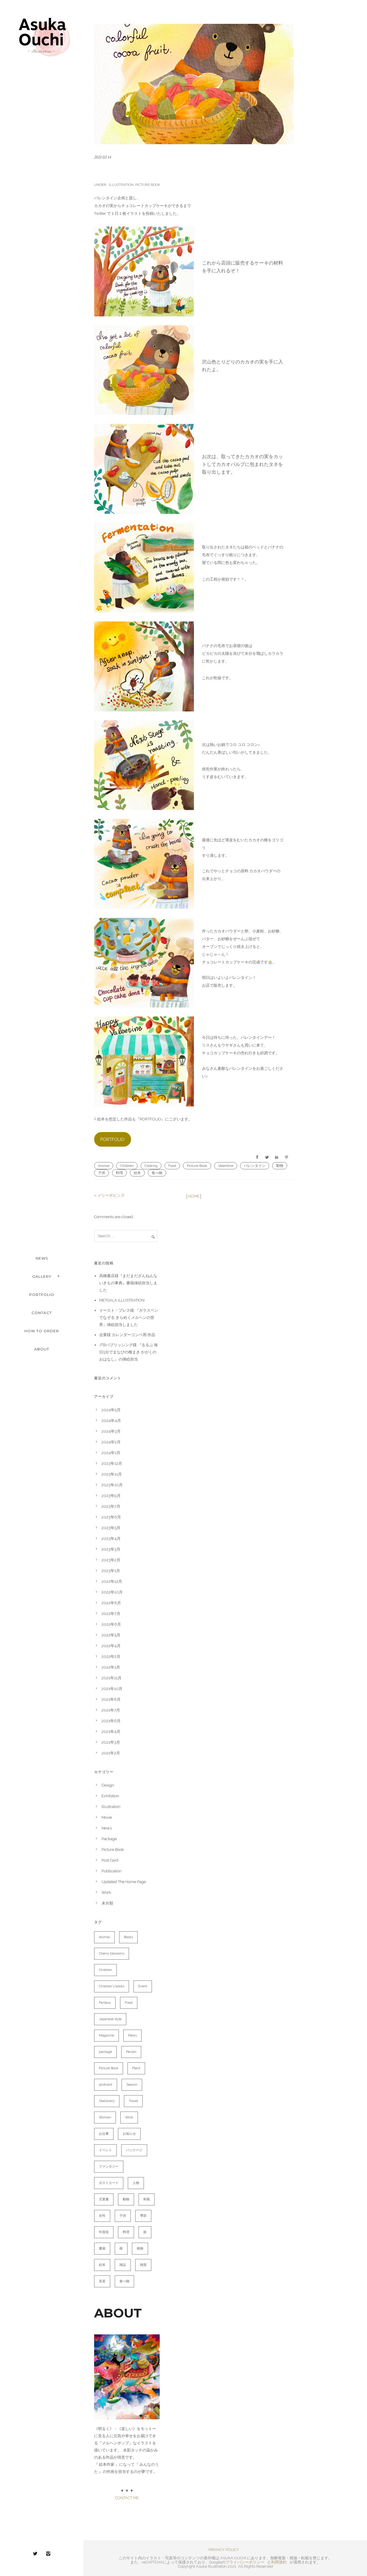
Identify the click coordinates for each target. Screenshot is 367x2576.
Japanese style (110, 2019)
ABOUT (41, 1349)
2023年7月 (111, 1506)
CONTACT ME (127, 2498)
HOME (194, 1196)
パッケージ (134, 2150)
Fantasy (105, 2003)
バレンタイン (254, 1166)
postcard (105, 2085)
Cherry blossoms (111, 1953)
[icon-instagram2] (48, 2554)
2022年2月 (111, 1656)
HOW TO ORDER (41, 1331)
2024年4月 (111, 1420)
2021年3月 (111, 1742)
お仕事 (104, 2134)
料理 (119, 1173)
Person (131, 2052)
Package (109, 1839)
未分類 (107, 1903)
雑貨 (143, 2265)
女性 (102, 2216)
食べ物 (157, 1173)
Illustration (120, 185)
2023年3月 (111, 1549)
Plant (136, 2068)
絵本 (137, 1173)
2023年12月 (112, 1463)
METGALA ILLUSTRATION (121, 1300)
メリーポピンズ (111, 1195)
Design (108, 1785)
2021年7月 (111, 1710)
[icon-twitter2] (37, 2554)
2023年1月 (111, 1570)
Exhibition (110, 1796)
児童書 (104, 2199)
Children (127, 1166)
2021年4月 (111, 1731)
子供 (101, 1173)
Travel (133, 2101)
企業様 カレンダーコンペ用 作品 (127, 1335)
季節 (143, 2216)
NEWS (42, 1258)
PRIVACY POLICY (224, 2549)
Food (172, 1166)
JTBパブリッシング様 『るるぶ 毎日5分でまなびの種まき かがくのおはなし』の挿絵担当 (128, 1352)
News (107, 1828)
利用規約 (279, 2562)
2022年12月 (112, 1581)
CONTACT (42, 1312)
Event (142, 1986)
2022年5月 (111, 1635)
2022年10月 (112, 1592)
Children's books (111, 1986)
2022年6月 (111, 1624)
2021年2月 (111, 1753)
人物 (136, 2183)
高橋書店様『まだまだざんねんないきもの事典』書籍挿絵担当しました (128, 1283)
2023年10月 (112, 1485)
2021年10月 (112, 1688)
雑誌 (122, 2265)
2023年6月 (111, 1517)
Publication (112, 1871)
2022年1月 (111, 1667)
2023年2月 (111, 1560)
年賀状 (104, 2232)
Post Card (110, 1860)
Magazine (106, 2035)
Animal (103, 1166)
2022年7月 (111, 1613)
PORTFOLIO (41, 1294)
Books (128, 1937)
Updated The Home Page (124, 1881)
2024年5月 (111, 1410)
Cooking (151, 1166)
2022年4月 (111, 1646)
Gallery (41, 1276)
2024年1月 (111, 1453)
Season (131, 2085)
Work (106, 1892)
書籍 (102, 2248)
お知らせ (129, 2134)
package (105, 2052)
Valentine (225, 1166)
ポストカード (109, 2183)
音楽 (102, 2281)
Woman (105, 2117)
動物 (279, 1166)
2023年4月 (111, 1538)
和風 (146, 2199)
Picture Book (147, 185)
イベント (105, 2150)
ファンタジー (109, 2166)
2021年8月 (111, 1699)
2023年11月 (112, 1474)
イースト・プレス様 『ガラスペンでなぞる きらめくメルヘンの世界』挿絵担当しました (128, 1317)
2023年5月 (111, 1528)
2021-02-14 (102, 157)
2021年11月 (112, 1678)
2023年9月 (111, 1495)
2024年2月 (111, 1442)
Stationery (107, 2101)
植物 (140, 2248)
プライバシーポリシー (245, 2562)
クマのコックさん (125, 170)
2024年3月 (111, 1431)
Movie (107, 1817)
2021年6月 (111, 1721)
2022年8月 (111, 1603)
